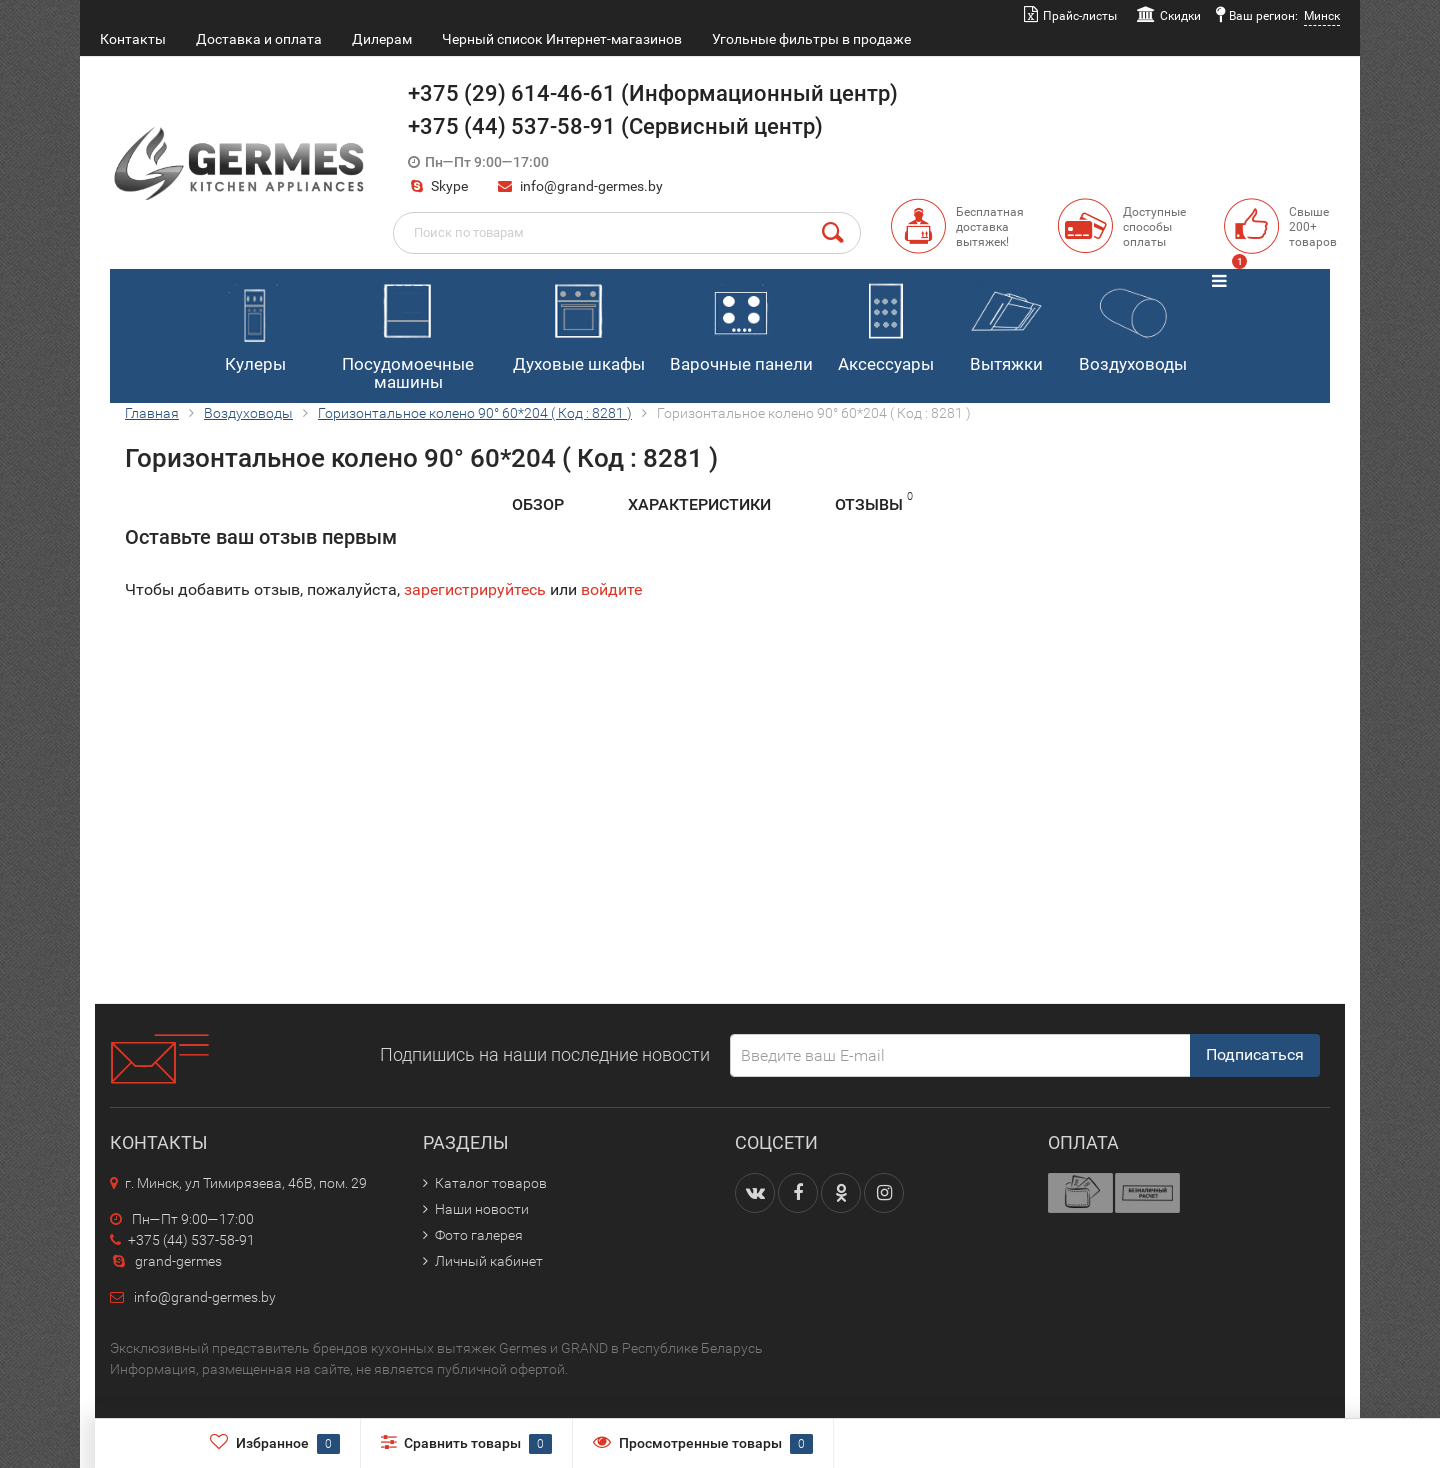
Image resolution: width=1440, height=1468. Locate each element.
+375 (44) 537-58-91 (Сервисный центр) (615, 126)
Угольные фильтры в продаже (811, 39)
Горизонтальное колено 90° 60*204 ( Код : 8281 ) (475, 413)
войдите (611, 589)
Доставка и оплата (259, 39)
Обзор (538, 504)
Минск (1322, 16)
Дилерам (382, 39)
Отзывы (874, 501)
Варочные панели (741, 323)
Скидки (1180, 16)
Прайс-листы (1080, 16)
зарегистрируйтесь (475, 589)
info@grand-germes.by (591, 186)
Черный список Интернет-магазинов (562, 39)
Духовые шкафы (579, 323)
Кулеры (254, 323)
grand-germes (166, 1261)
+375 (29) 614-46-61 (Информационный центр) (653, 93)
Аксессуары (886, 323)
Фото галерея (479, 1235)
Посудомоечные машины (408, 332)
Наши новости (482, 1209)
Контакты (133, 39)
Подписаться (1255, 1054)
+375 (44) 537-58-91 (182, 1240)
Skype (438, 186)
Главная (152, 413)
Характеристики (699, 504)
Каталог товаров (491, 1183)
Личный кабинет (489, 1261)
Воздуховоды (1133, 323)
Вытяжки (1005, 323)
